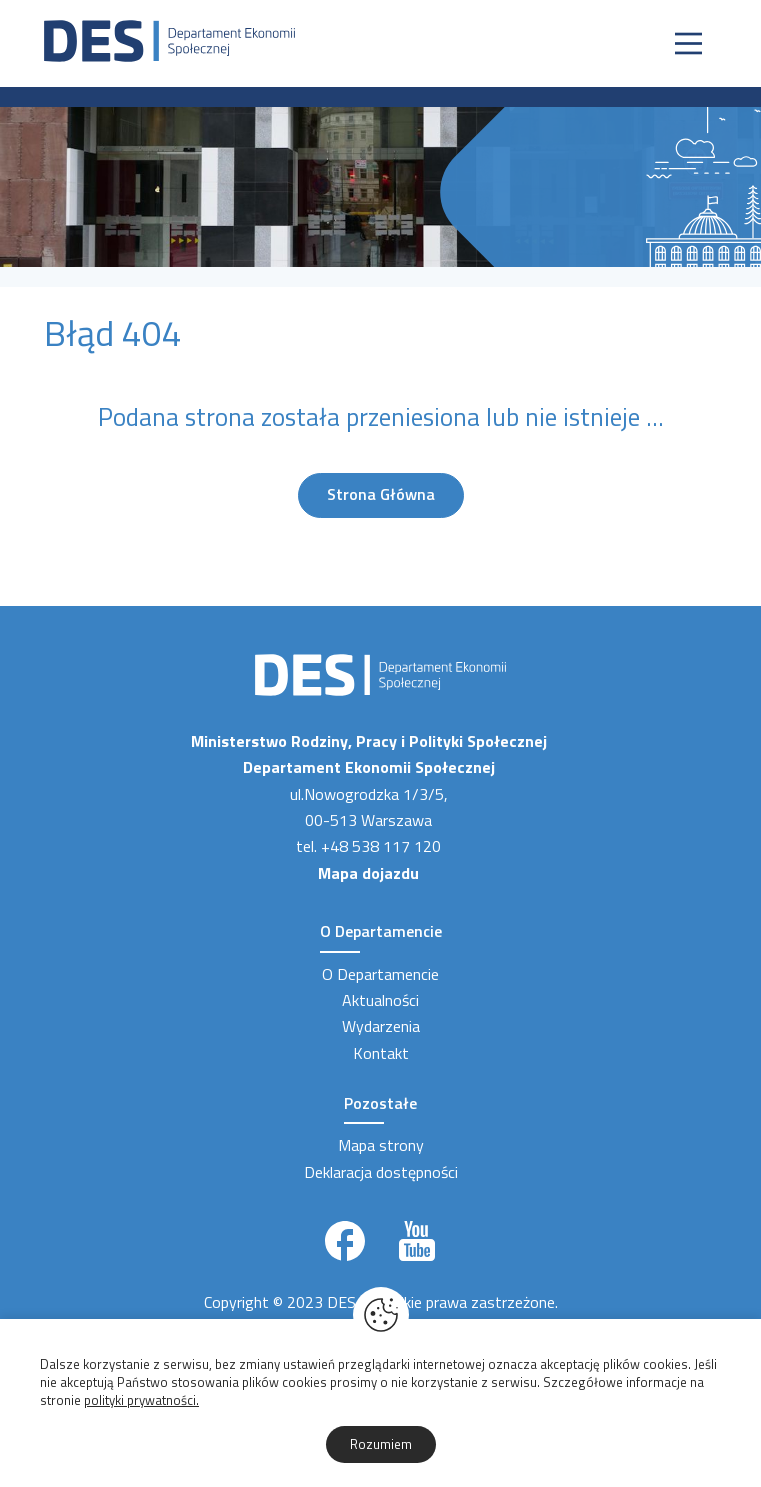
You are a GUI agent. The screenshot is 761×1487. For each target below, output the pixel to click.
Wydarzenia (381, 1026)
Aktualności (380, 1000)
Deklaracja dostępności (381, 1172)
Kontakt (381, 1053)
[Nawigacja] (688, 43)
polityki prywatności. (141, 1400)
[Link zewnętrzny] (345, 1241)
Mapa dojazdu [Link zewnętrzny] (368, 873)
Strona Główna (381, 494)
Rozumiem (381, 1444)
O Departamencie (380, 974)
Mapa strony (381, 1145)
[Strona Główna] (169, 39)
